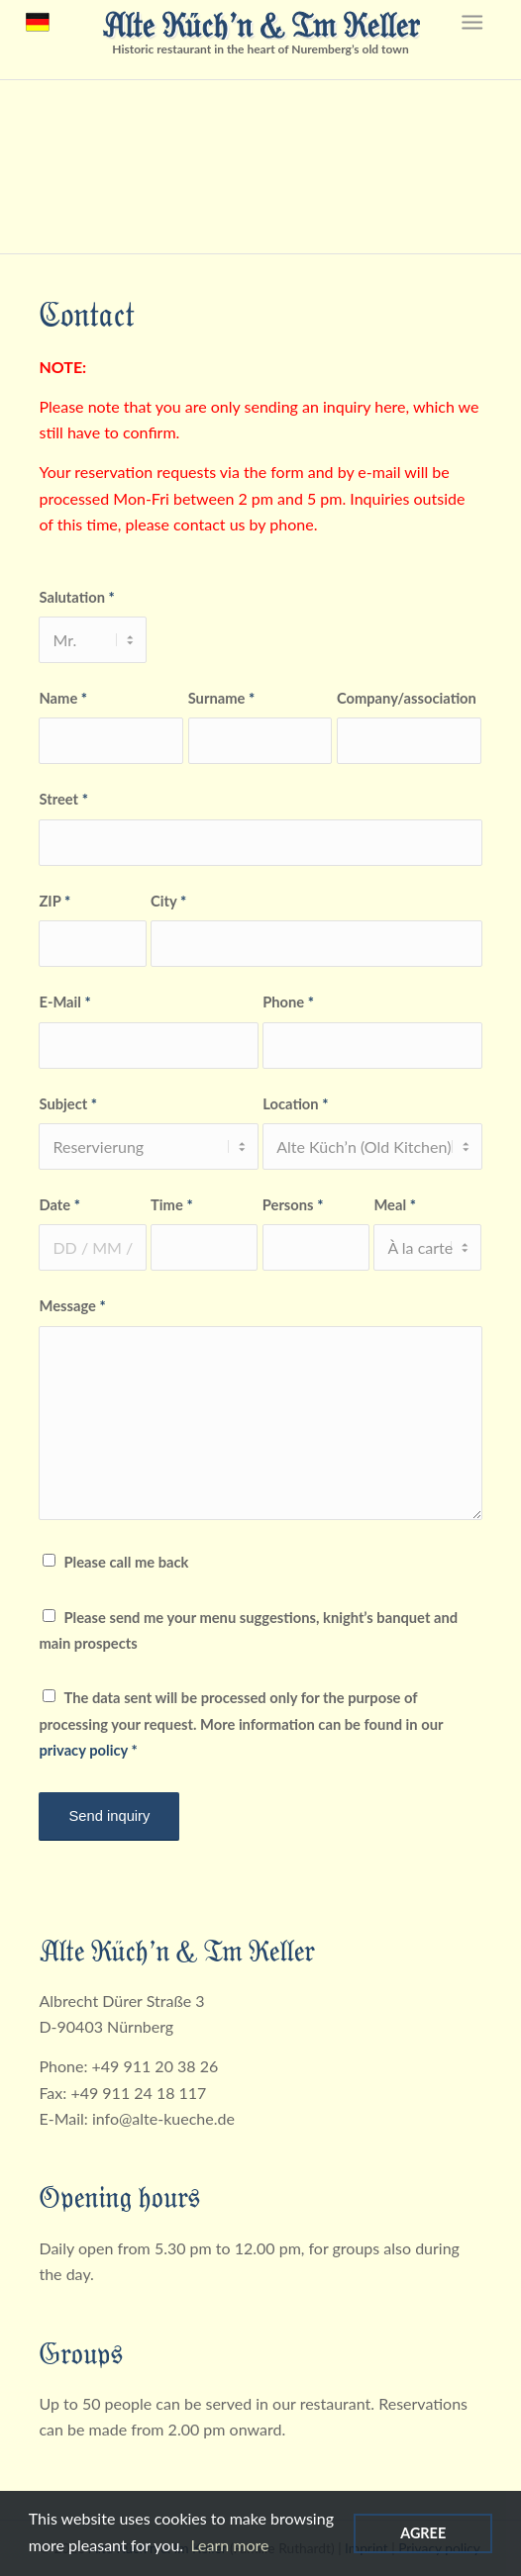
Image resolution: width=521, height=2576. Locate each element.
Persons (293, 1204)
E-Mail (64, 1001)
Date (59, 1204)
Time (172, 1204)
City (168, 900)
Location (295, 1103)
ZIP (54, 900)
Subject (68, 1103)
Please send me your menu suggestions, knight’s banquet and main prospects (248, 1630)
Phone (288, 1001)
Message (72, 1305)
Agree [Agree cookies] (423, 2533)
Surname (222, 698)
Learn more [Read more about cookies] (229, 2544)
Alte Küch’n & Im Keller (261, 24)
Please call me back (125, 1562)
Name (63, 698)
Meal (394, 1204)
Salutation (76, 597)
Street (63, 799)
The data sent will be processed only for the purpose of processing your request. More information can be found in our (241, 1723)
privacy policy (83, 1750)
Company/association (406, 698)
